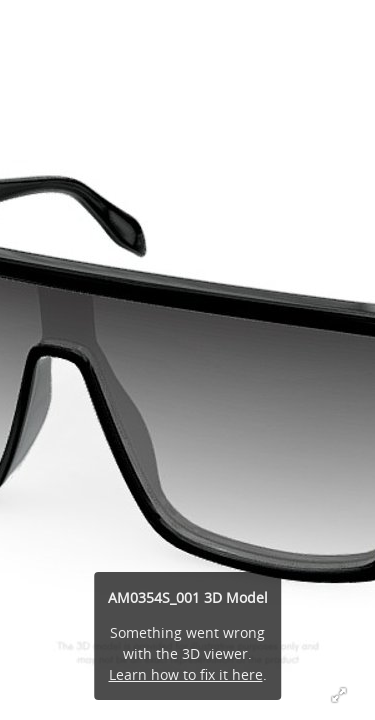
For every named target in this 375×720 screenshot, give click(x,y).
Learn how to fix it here (186, 674)
